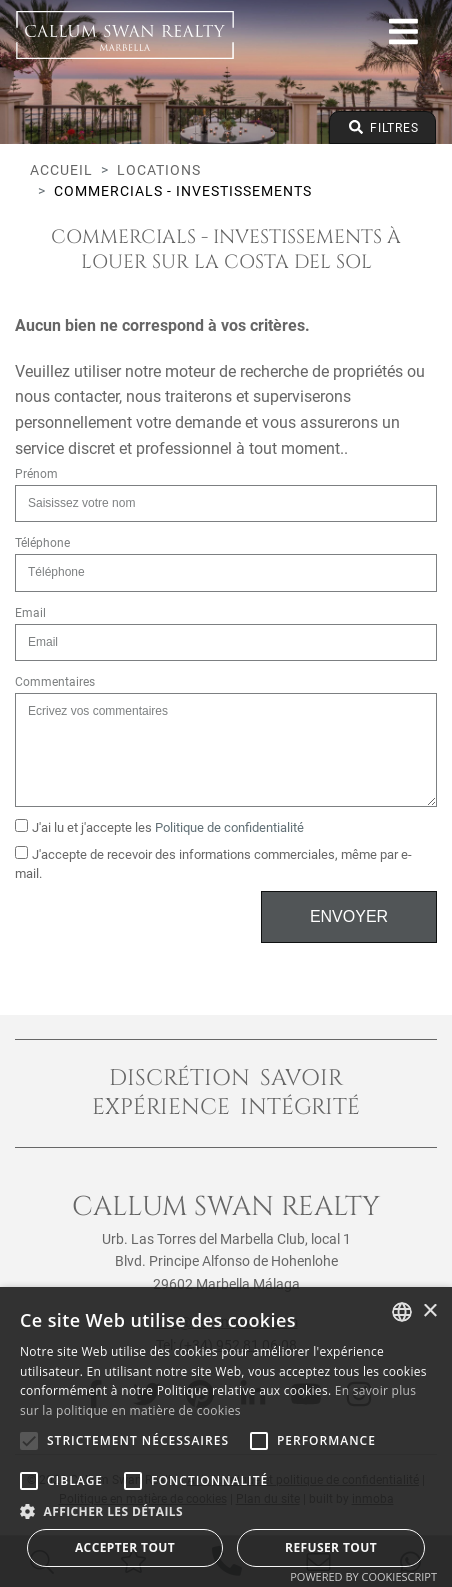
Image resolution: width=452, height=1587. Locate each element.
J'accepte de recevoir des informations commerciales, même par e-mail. (213, 863)
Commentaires (55, 682)
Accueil (61, 170)
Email (30, 613)
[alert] (226, 1437)
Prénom (36, 474)
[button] (226, 1511)
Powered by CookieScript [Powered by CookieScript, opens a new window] (363, 1576)
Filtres (382, 127)
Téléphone (42, 543)
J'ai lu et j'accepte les (159, 827)
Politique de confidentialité (229, 827)
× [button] (429, 1311)
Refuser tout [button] (331, 1547)
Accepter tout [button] (125, 1547)
